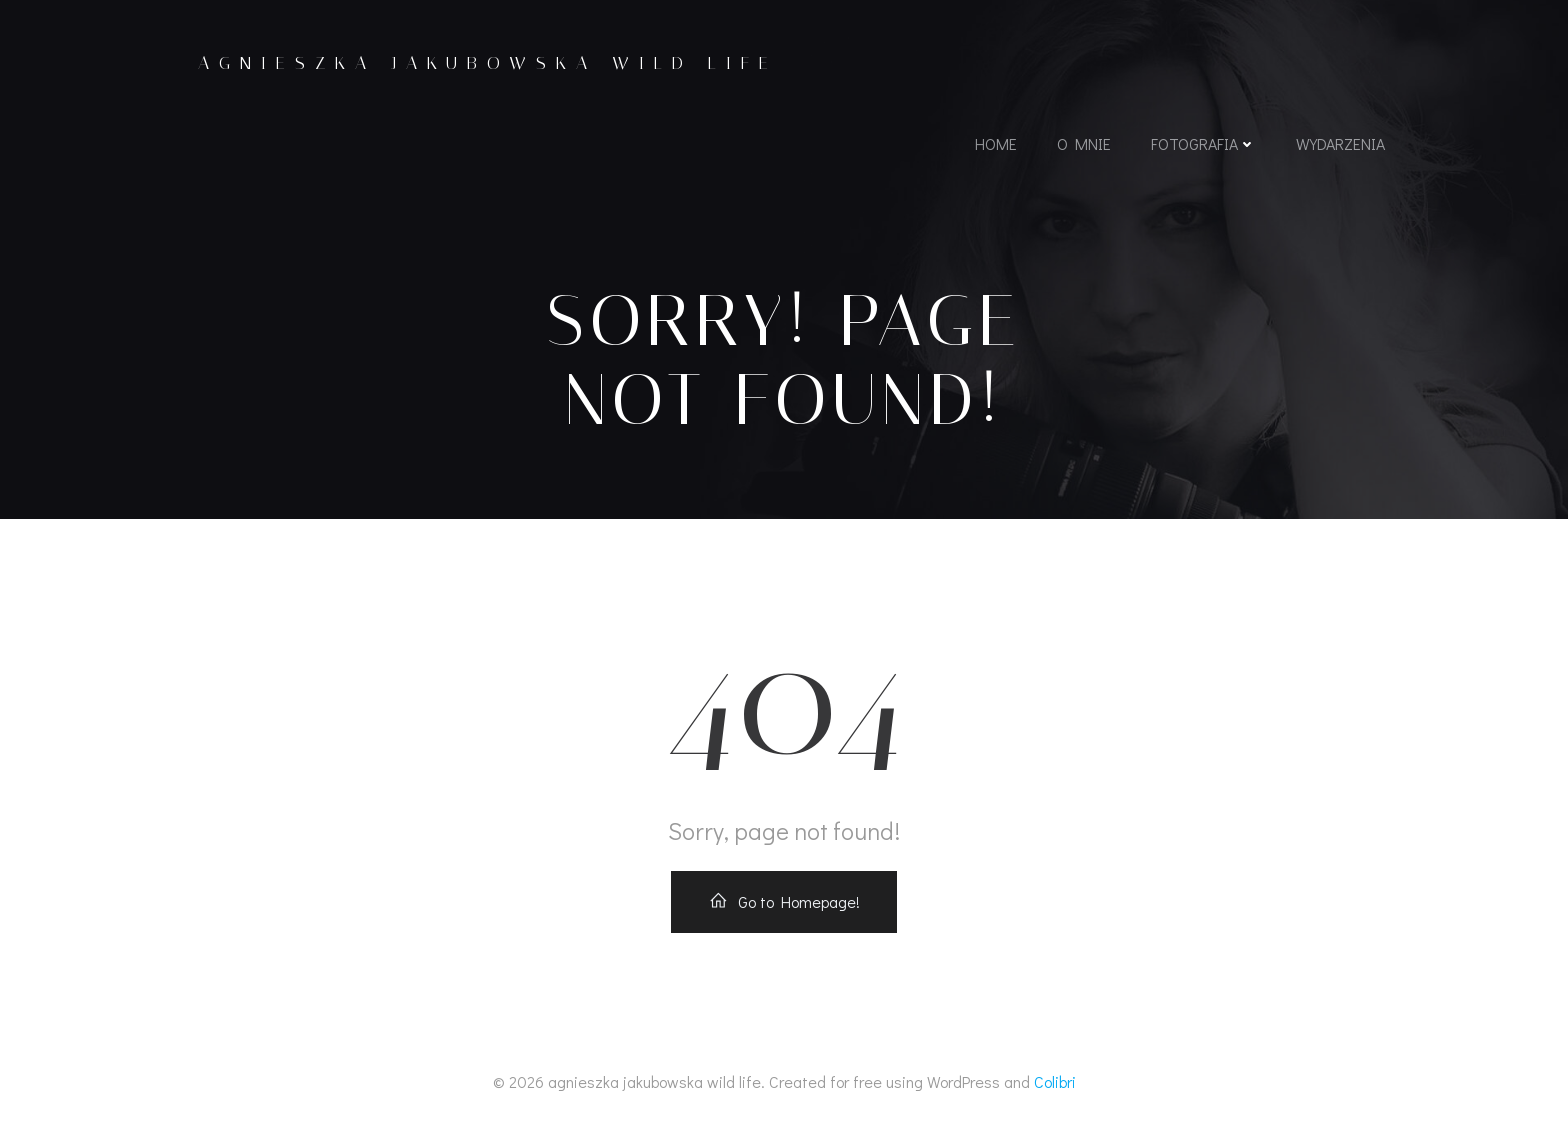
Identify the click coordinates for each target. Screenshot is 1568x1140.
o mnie (1084, 143)
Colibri (1055, 1081)
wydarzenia (1340, 143)
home (996, 143)
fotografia (1203, 143)
